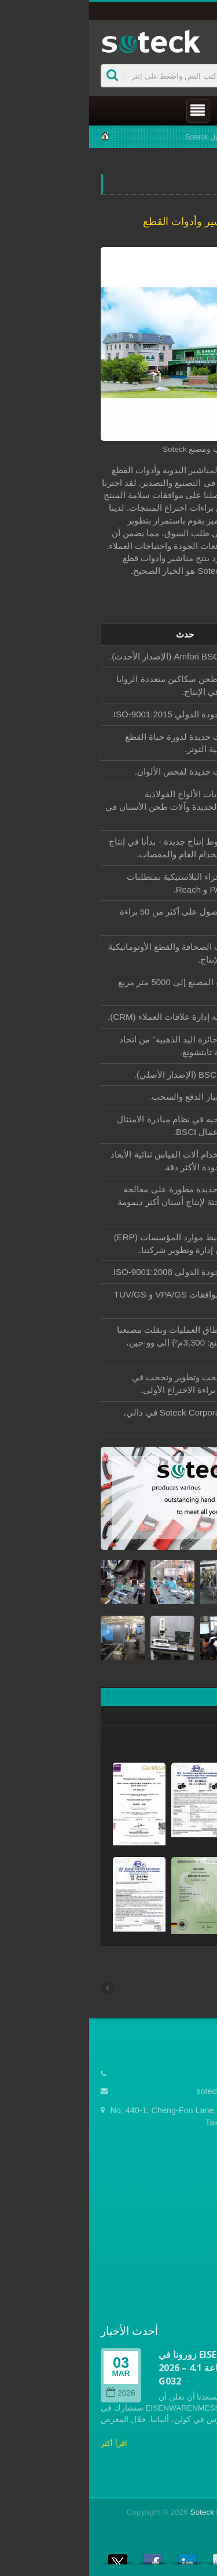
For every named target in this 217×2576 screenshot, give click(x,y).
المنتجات (190, 2237)
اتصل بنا (191, 2289)
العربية (187, 11)
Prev (155, 2328)
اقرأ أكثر (25, 2443)
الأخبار (195, 2254)
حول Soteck (114, 136)
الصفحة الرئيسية (177, 2202)
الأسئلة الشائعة (180, 2271)
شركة (160, 136)
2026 (31, 2393)
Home (195, 136)
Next (196, 2328)
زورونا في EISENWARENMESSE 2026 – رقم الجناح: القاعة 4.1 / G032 (133, 2368)
